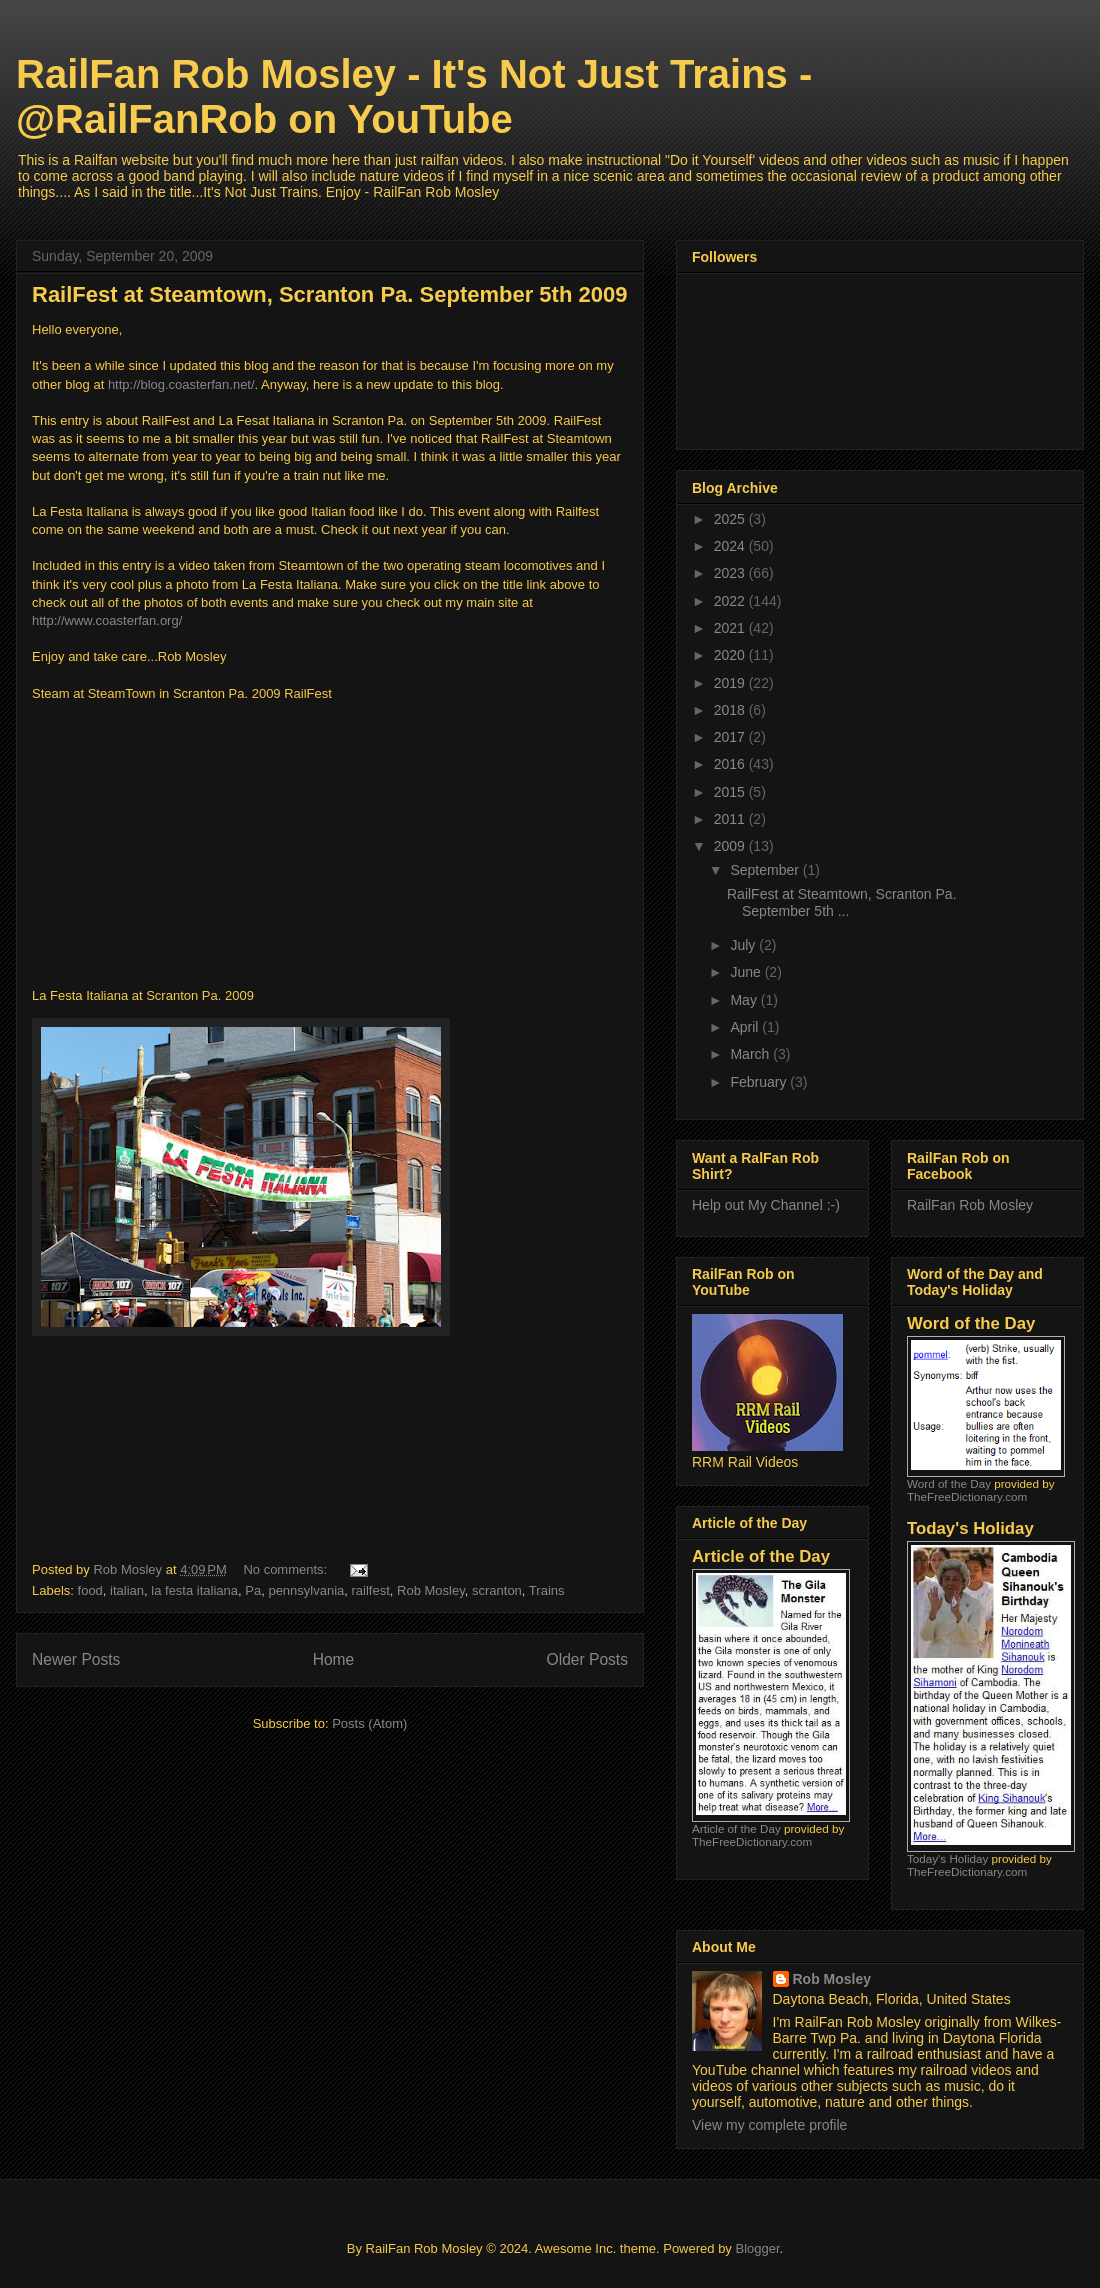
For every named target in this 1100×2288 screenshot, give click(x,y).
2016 (731, 764)
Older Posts (587, 1659)
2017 (731, 737)
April (746, 1027)
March (751, 1054)
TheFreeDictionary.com (752, 1841)
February (760, 1082)
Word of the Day (949, 1483)
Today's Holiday (947, 1858)
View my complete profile (769, 2125)
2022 (731, 601)
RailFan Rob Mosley (970, 1205)
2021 (731, 628)
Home (334, 1659)
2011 (731, 819)
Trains (547, 1590)
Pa (253, 1590)
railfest (371, 1590)
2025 (731, 519)
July (744, 945)
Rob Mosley (431, 1590)
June (747, 972)
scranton (497, 1590)
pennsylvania (306, 1590)
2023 (731, 573)
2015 (731, 792)
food (90, 1590)
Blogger (757, 2248)
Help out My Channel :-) (766, 1205)
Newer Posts (76, 1659)
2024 (731, 546)
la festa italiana (194, 1590)
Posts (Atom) (369, 1723)
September (766, 870)
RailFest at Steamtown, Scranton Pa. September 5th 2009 (329, 294)
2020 (731, 655)
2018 (731, 710)
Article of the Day (736, 1828)
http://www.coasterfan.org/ (107, 620)
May (745, 1000)
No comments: (286, 1569)
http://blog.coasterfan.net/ (181, 384)
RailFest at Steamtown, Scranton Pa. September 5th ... (842, 902)
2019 (731, 683)
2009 (731, 846)
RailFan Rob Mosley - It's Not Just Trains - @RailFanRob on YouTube (414, 96)
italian (127, 1590)
